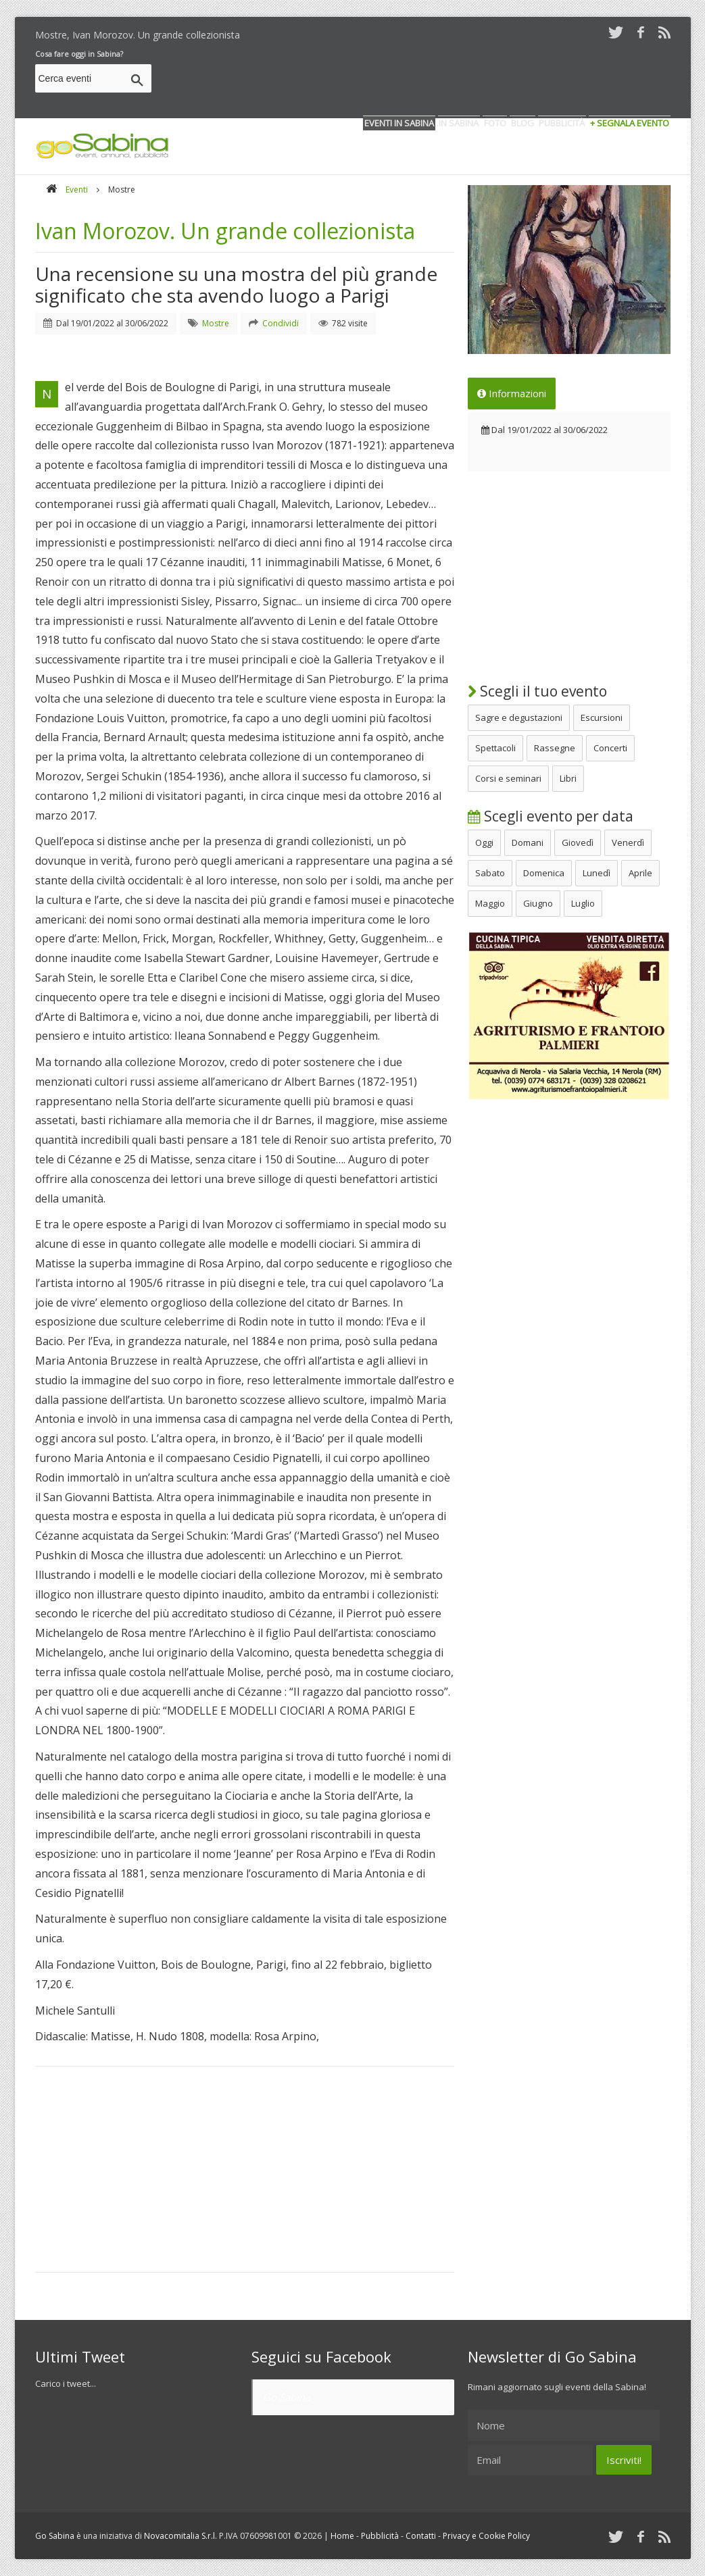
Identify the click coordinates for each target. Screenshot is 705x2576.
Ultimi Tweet (80, 2356)
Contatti (421, 2536)
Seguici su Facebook (321, 2356)
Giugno (538, 903)
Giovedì (577, 842)
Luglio (583, 903)
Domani (527, 842)
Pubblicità (380, 2536)
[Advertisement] (424, 80)
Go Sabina (286, 2397)
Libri (568, 778)
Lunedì (596, 873)
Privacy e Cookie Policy (486, 2536)
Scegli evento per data (550, 816)
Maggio (490, 903)
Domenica (543, 873)
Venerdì (628, 842)
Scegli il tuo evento (537, 691)
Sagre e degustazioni (518, 717)
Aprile (640, 873)
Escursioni (602, 717)
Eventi (77, 189)
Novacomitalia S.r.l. (180, 2536)
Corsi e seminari (508, 778)
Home (342, 2536)
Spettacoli (495, 748)
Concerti (610, 748)
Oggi (484, 842)
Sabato (490, 873)
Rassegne (554, 748)
